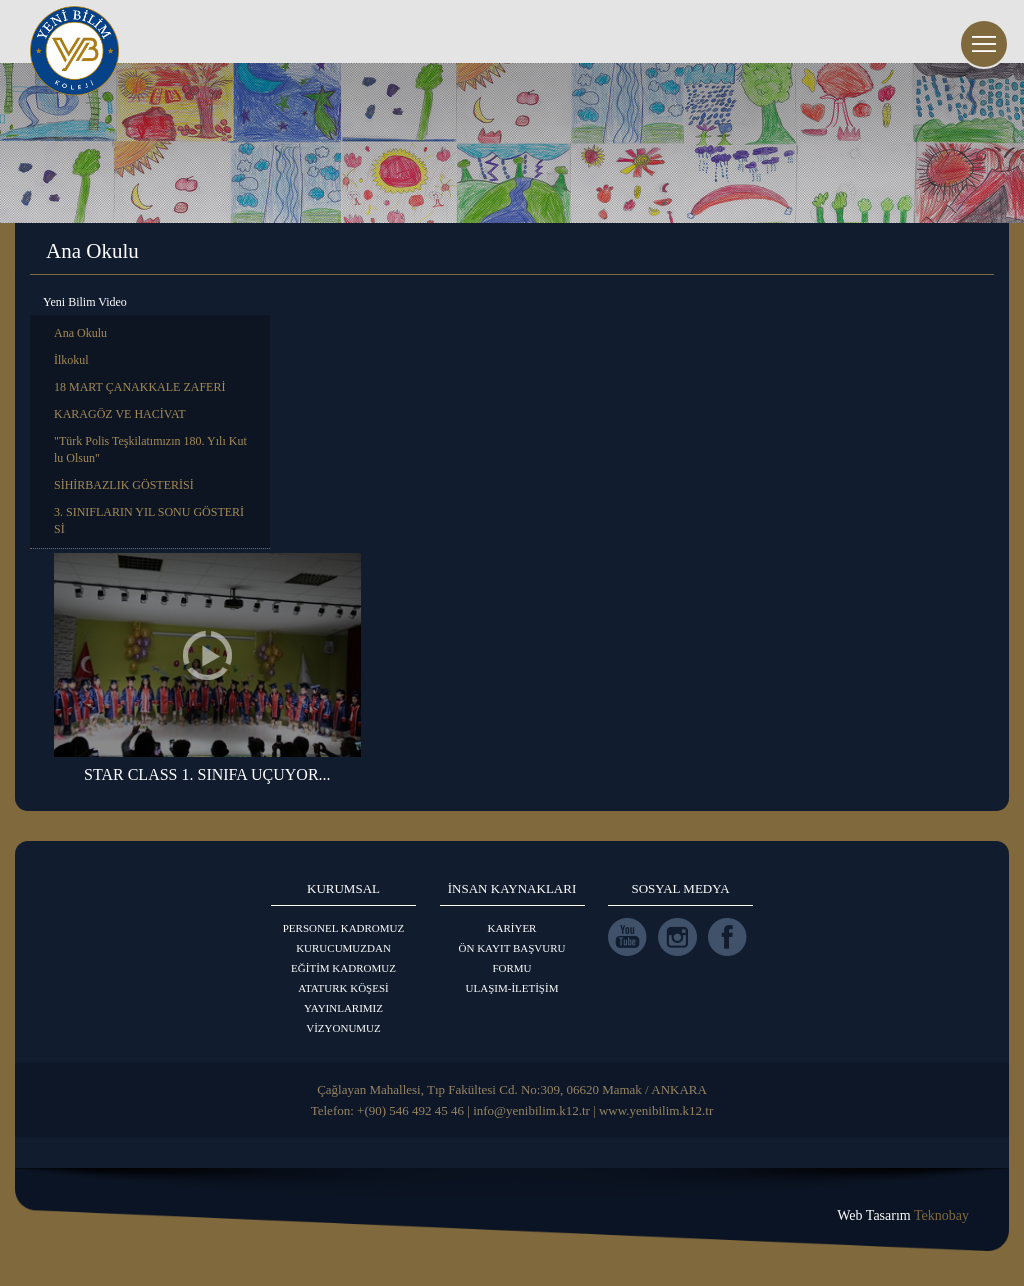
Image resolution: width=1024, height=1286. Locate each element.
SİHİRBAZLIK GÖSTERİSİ (124, 485)
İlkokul (71, 360)
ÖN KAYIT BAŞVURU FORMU (512, 958)
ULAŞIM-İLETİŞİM (512, 988)
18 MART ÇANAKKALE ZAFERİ (139, 387)
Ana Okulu (80, 333)
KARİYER (512, 928)
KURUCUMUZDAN (343, 948)
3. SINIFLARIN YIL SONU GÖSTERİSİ (149, 520)
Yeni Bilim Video (85, 302)
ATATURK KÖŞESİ (343, 988)
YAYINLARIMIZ (343, 1008)
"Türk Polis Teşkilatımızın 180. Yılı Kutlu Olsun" (150, 449)
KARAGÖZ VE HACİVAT (120, 414)
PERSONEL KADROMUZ (344, 928)
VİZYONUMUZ (343, 1028)
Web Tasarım (903, 1215)
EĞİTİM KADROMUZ (343, 968)
